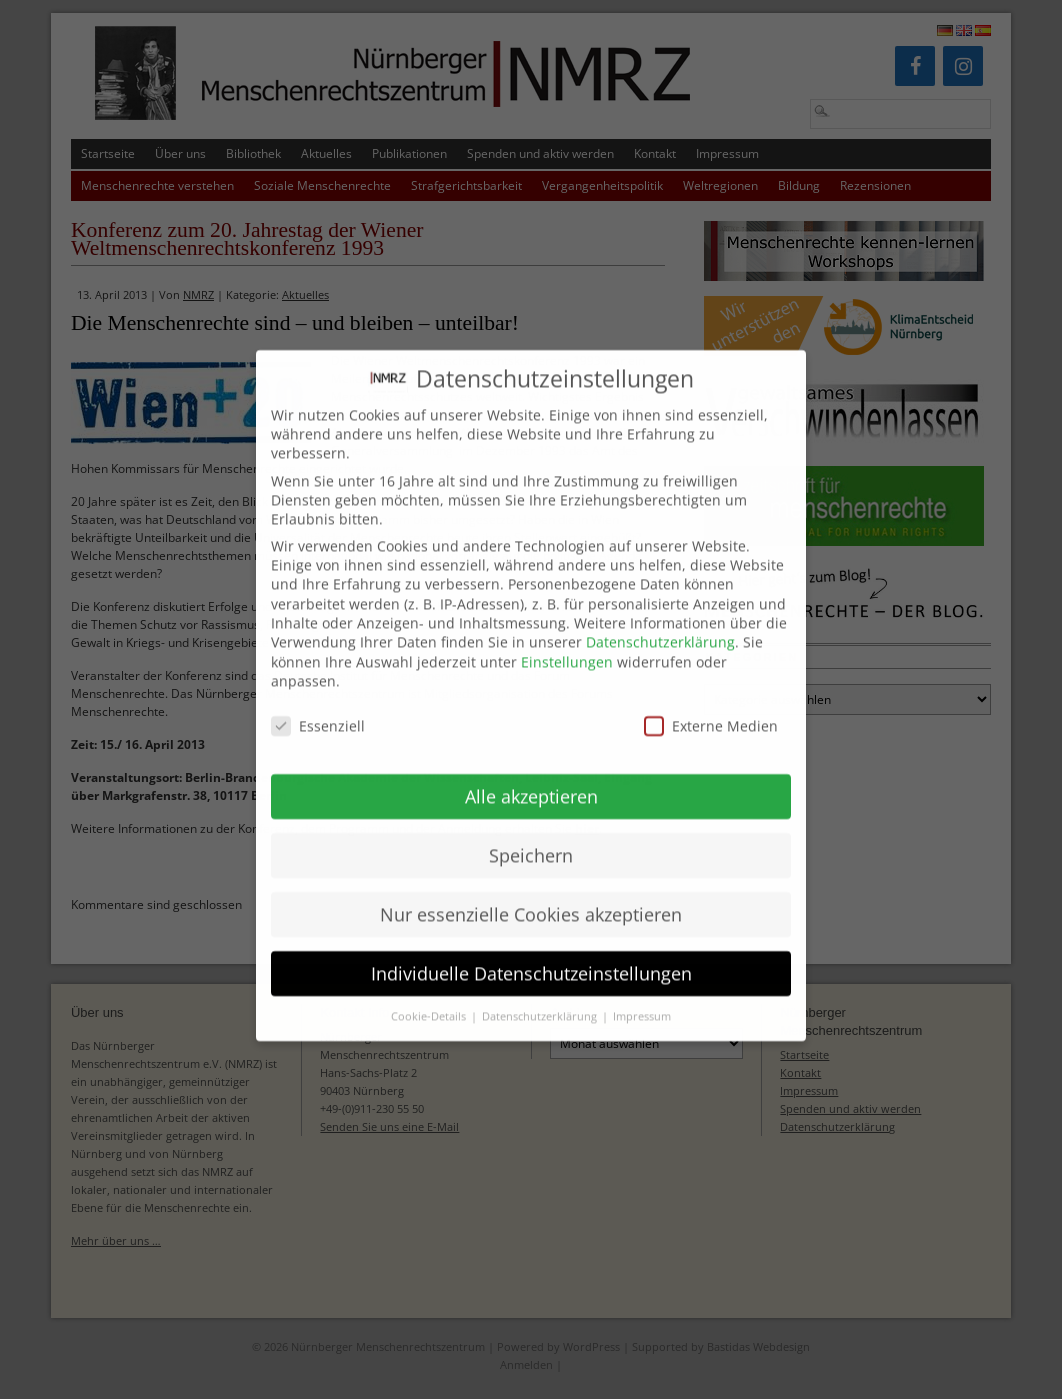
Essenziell (318, 702)
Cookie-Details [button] (430, 993)
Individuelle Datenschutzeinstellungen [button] (531, 949)
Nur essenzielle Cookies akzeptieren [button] (531, 890)
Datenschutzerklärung (660, 618)
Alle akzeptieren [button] (531, 772)
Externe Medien (711, 702)
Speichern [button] (531, 831)
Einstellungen (567, 638)
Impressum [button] (642, 993)
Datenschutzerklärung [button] (541, 993)
